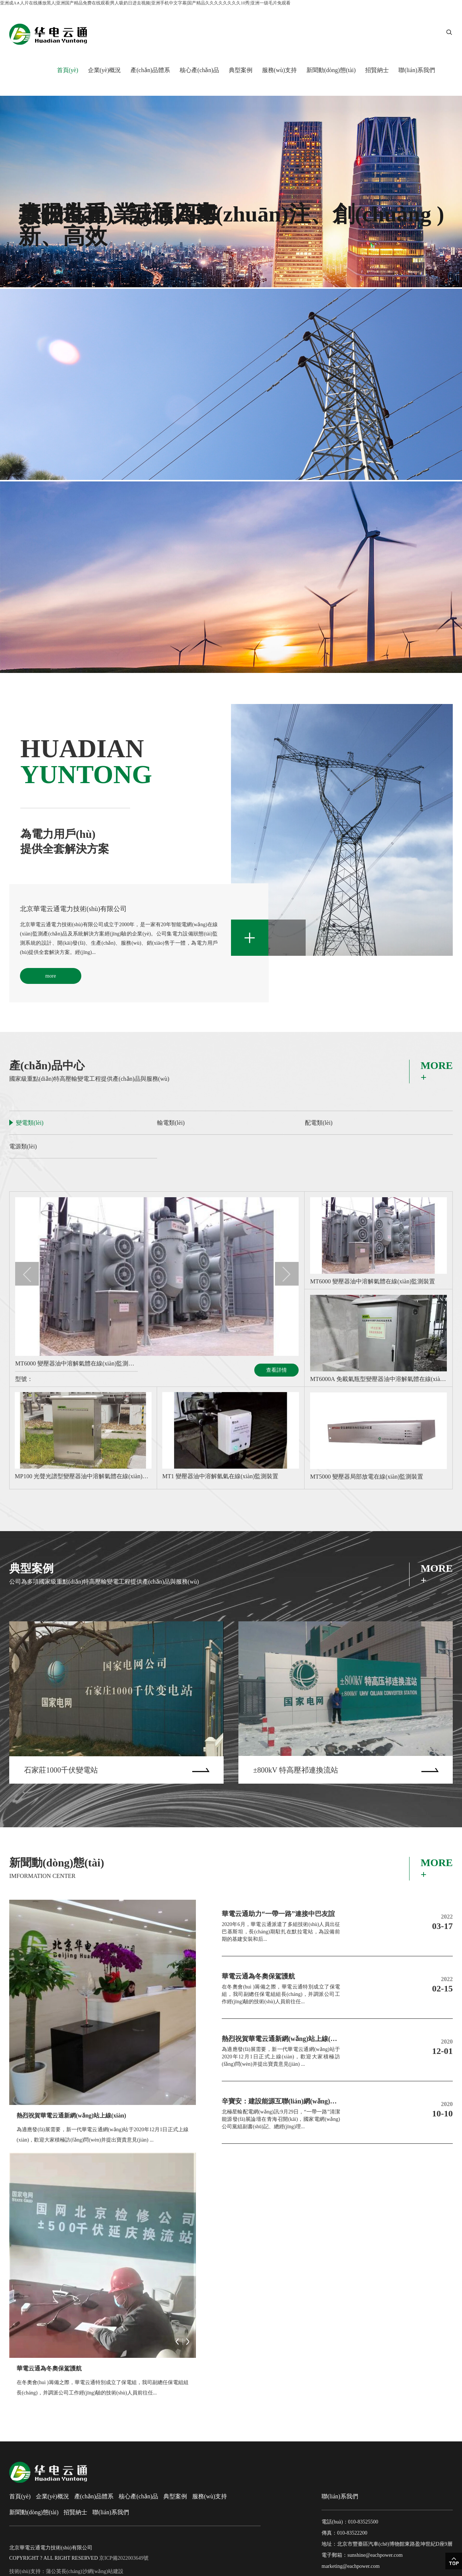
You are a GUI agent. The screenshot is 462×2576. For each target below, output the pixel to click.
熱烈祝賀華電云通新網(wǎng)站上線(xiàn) (71, 2115)
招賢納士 (377, 70)
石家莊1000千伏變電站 (61, 1770)
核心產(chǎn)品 (199, 70)
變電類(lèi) (30, 1123)
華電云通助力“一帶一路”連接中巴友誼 (278, 1913)
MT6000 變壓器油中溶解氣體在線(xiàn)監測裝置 (76, 1363)
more (50, 976)
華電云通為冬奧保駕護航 (49, 2368)
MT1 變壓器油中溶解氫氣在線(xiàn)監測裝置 (220, 1476)
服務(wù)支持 (279, 70)
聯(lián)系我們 (416, 70)
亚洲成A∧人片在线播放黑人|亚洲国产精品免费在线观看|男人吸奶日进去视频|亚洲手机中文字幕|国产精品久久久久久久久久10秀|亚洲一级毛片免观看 (145, 3)
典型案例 (240, 70)
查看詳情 (276, 1370)
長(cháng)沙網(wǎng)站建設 (92, 2571)
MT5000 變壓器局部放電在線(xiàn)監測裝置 (366, 1476)
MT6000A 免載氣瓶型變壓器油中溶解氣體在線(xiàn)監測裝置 (378, 1379)
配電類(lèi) (319, 1123)
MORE (437, 1071)
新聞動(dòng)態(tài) (331, 70)
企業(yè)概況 (104, 70)
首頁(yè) (67, 70)
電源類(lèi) (23, 1146)
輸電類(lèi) (171, 1123)
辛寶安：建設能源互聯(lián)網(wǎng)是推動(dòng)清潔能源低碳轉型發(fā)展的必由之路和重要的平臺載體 (281, 2101)
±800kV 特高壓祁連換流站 (295, 1770)
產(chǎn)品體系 (150, 70)
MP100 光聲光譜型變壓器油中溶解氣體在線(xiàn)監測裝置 (83, 1476)
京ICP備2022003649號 (124, 2558)
